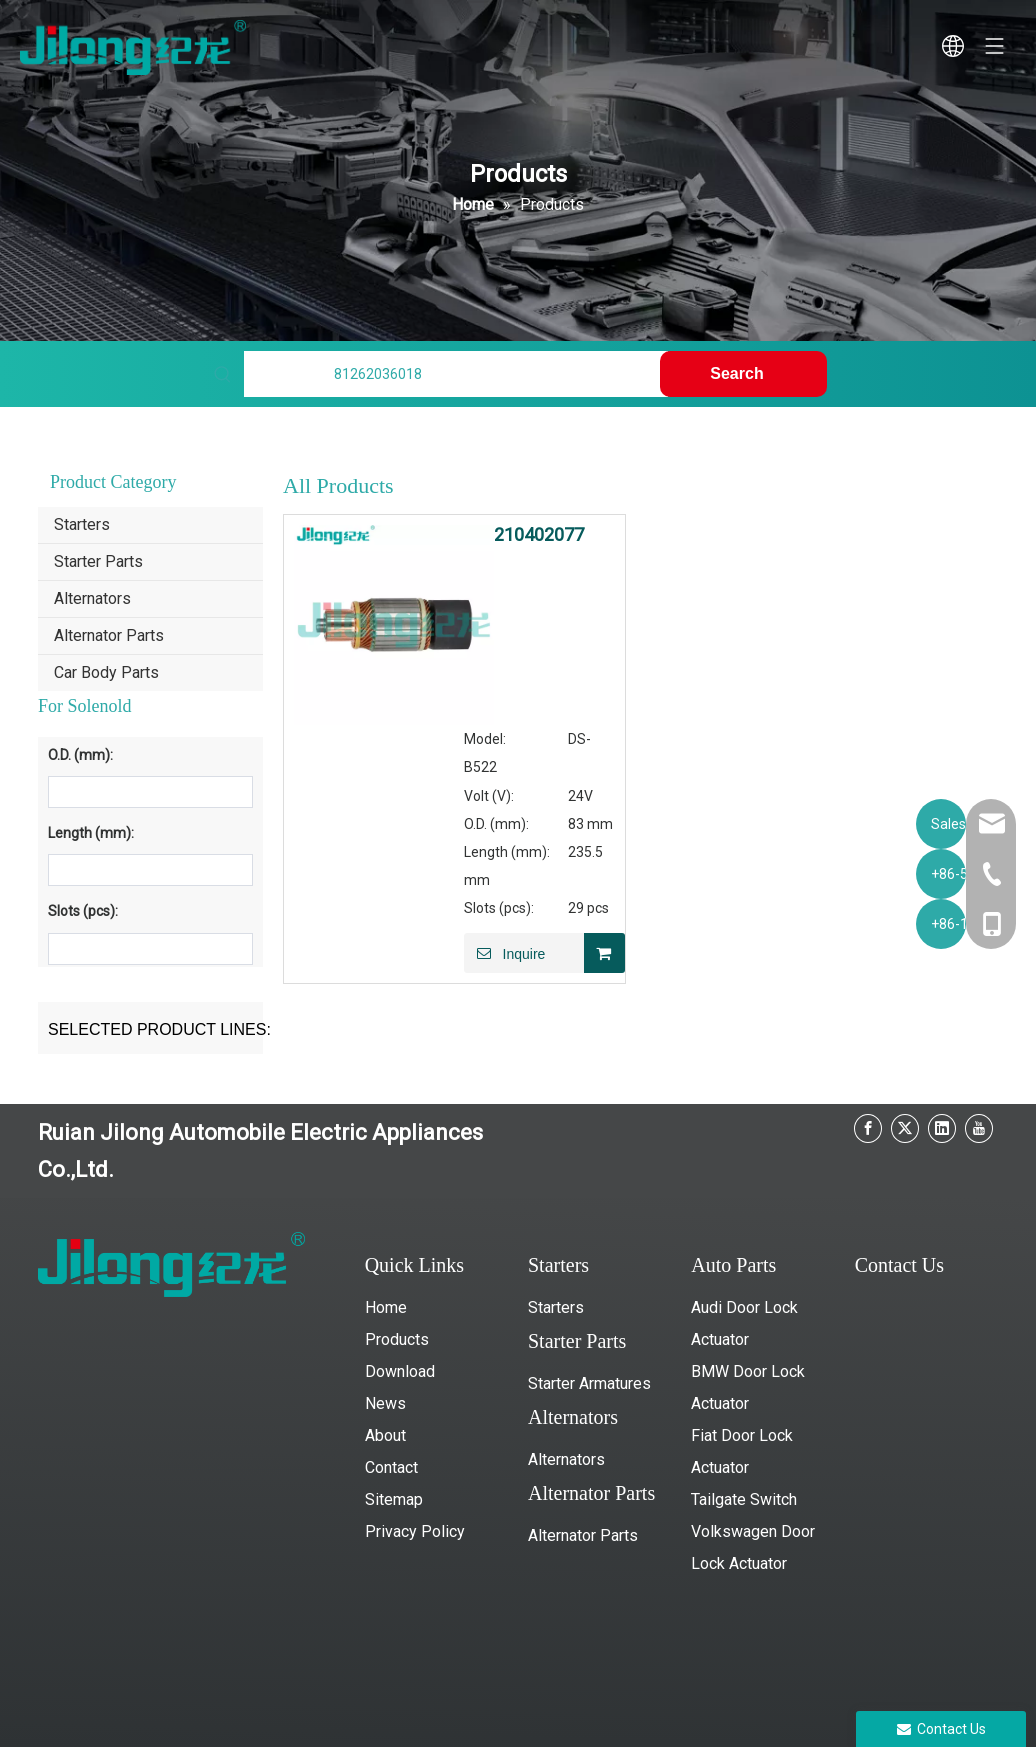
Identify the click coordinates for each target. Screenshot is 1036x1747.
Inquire (504, 953)
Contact (391, 1467)
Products (397, 1339)
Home (386, 1307)
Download (400, 1371)
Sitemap (394, 1499)
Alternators (92, 598)
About (385, 1435)
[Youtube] (979, 1128)
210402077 (539, 535)
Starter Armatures (589, 1383)
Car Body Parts (106, 672)
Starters (82, 524)
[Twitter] (905, 1128)
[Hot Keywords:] (743, 374)
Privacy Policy (415, 1531)
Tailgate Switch (744, 1499)
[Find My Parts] (456, 374)
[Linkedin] (942, 1128)
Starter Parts (98, 561)
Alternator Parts (109, 635)
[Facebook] (868, 1128)
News (385, 1403)
